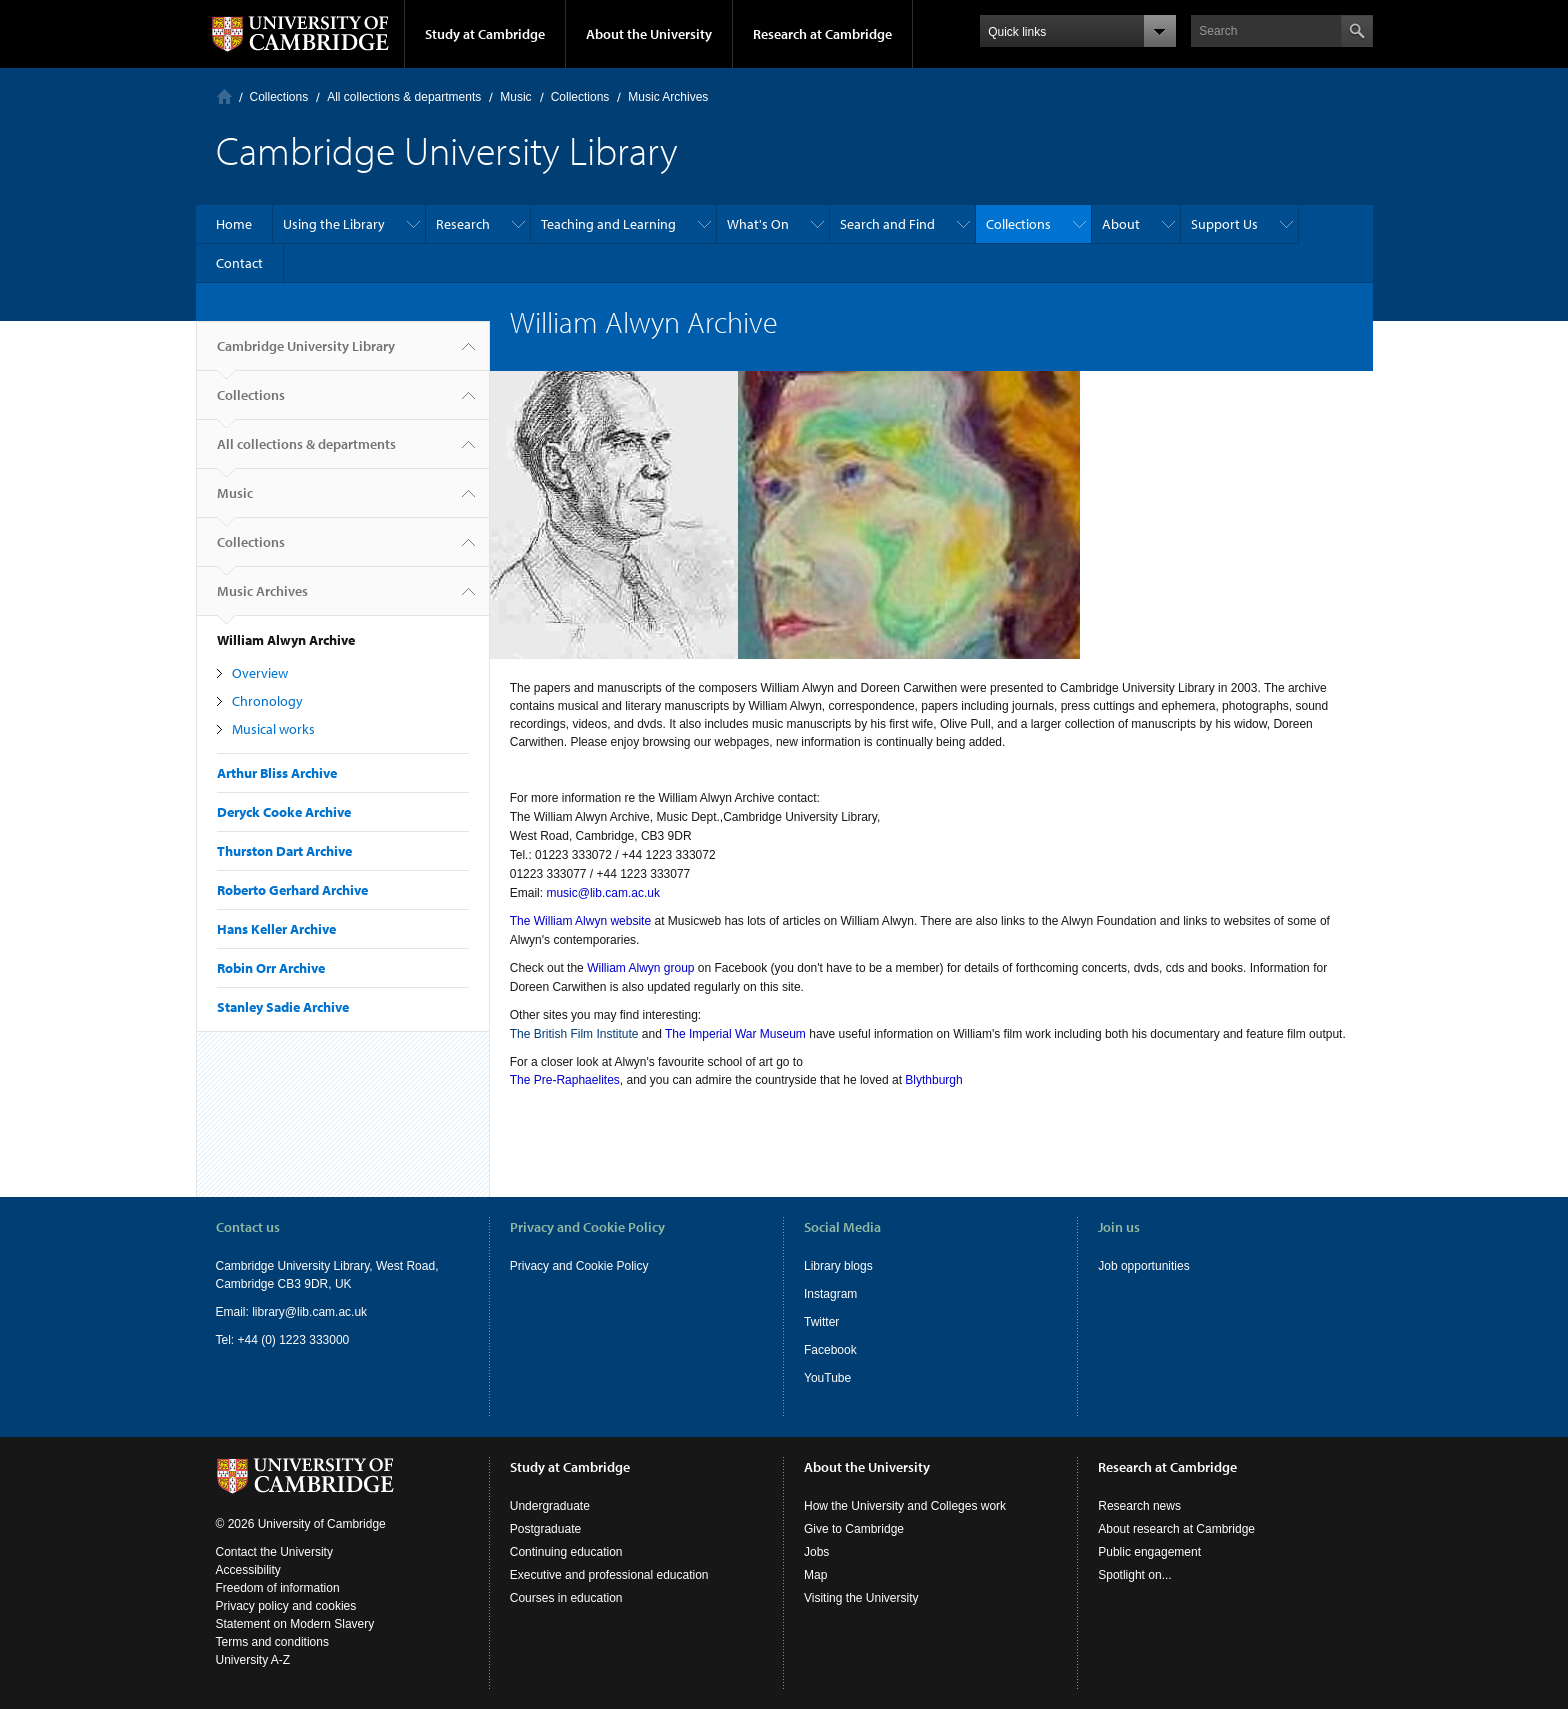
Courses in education (566, 1598)
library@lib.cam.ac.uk (309, 1312)
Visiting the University (861, 1598)
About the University (649, 34)
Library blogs (838, 1266)
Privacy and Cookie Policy (579, 1266)
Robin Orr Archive (271, 968)
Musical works (273, 729)
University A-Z (253, 1660)
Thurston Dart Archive (284, 851)
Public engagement (1149, 1552)
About (1121, 224)
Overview (260, 673)
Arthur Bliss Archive (277, 773)
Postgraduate (545, 1529)
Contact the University (274, 1552)
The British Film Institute (574, 1034)
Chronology (267, 701)
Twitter (821, 1322)
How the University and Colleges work (905, 1506)
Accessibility (248, 1570)
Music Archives (668, 97)
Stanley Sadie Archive (283, 1007)
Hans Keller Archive (276, 929)
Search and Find (887, 224)
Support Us (1224, 224)
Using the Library (334, 224)
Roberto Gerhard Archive (292, 890)
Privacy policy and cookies (286, 1606)
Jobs (816, 1552)
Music (515, 97)
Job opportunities (1143, 1266)
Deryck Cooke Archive (284, 812)
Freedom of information (278, 1588)
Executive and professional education (609, 1575)
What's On (758, 224)
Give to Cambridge (854, 1529)
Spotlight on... (1134, 1575)
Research (463, 224)
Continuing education (566, 1552)
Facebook (830, 1350)
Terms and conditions (272, 1642)
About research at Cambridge (1176, 1529)
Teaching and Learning (608, 224)
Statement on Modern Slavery (295, 1624)
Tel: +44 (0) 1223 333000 (283, 1340)
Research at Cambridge (822, 34)
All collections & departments (404, 97)
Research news (1139, 1506)
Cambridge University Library (306, 354)
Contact (239, 263)
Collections (279, 97)
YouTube (827, 1378)
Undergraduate (550, 1506)
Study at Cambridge (485, 34)
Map (815, 1575)
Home (224, 96)
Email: (234, 1312)
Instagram (830, 1294)
